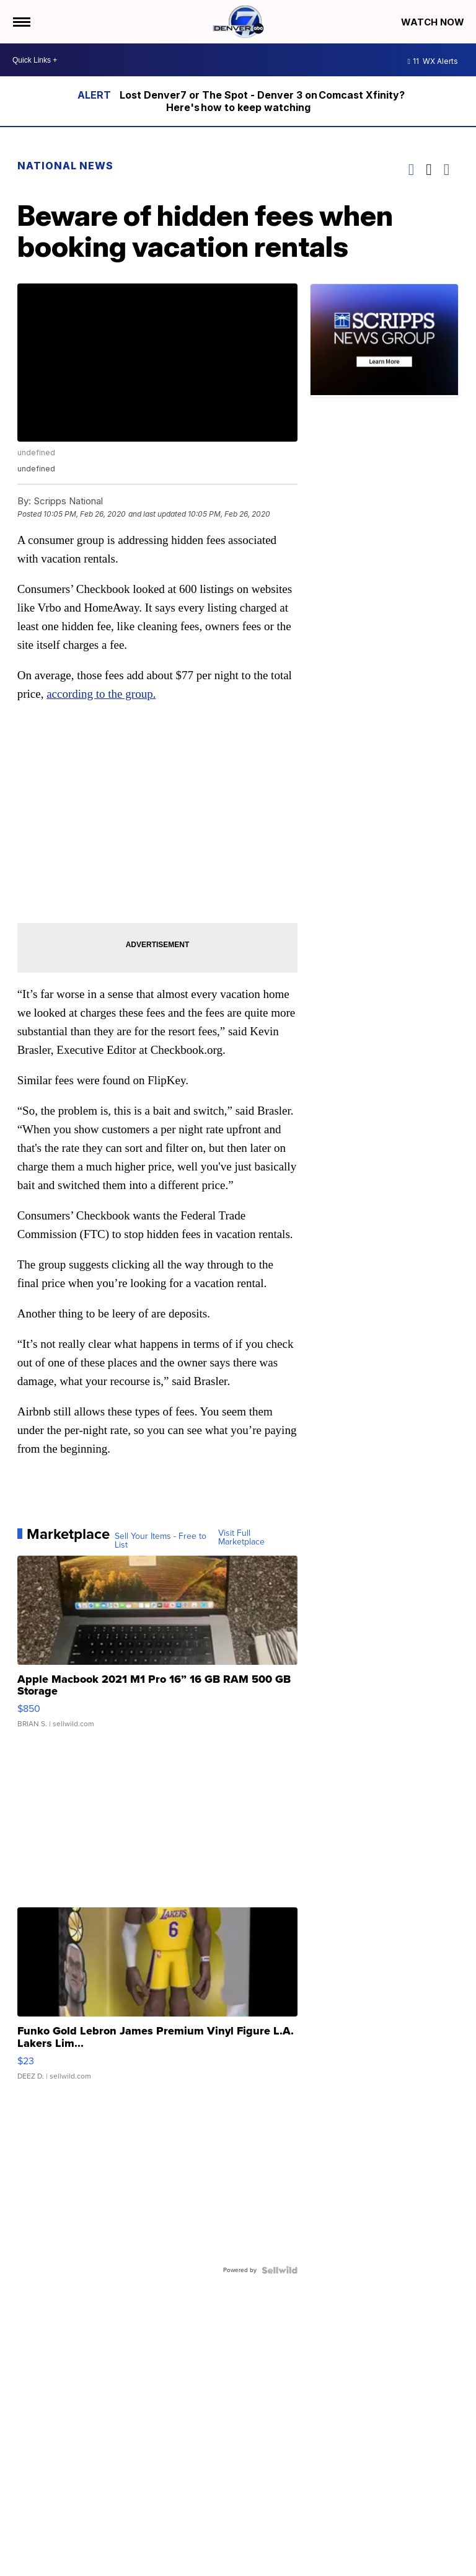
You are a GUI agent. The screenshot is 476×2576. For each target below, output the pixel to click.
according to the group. (101, 693)
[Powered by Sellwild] (280, 2270)
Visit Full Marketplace (241, 1537)
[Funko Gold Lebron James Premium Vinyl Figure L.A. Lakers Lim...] (157, 1999)
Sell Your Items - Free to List (160, 1540)
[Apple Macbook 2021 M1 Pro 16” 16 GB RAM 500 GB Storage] (157, 1648)
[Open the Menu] (20, 21)
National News (65, 165)
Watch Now (434, 22)
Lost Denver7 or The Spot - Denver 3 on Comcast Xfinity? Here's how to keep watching (262, 101)
